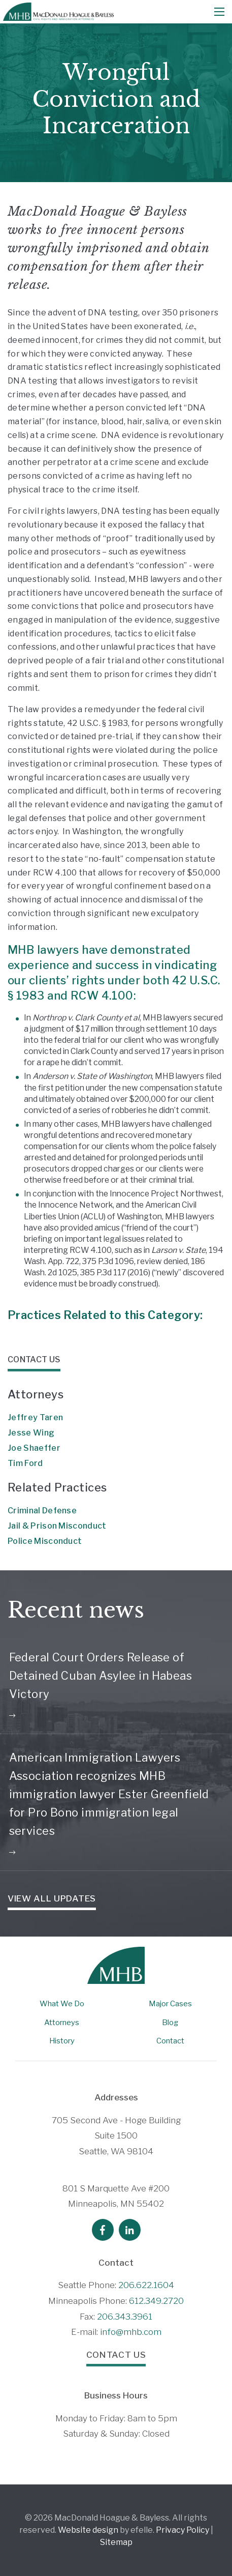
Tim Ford (25, 1463)
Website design (88, 2530)
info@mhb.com (130, 2332)
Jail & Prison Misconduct (57, 1526)
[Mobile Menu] (219, 12)
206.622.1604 (146, 2285)
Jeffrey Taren (35, 1417)
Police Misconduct (45, 1541)
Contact (170, 2040)
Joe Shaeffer (34, 1448)
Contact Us (116, 2355)
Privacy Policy (182, 2530)
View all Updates (52, 1898)
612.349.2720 (156, 2301)
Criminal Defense (42, 1510)
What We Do (62, 2003)
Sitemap (116, 2542)
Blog (170, 2022)
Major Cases (170, 2003)
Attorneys (61, 2022)
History (62, 2040)
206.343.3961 (124, 2316)
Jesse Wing (31, 1433)
